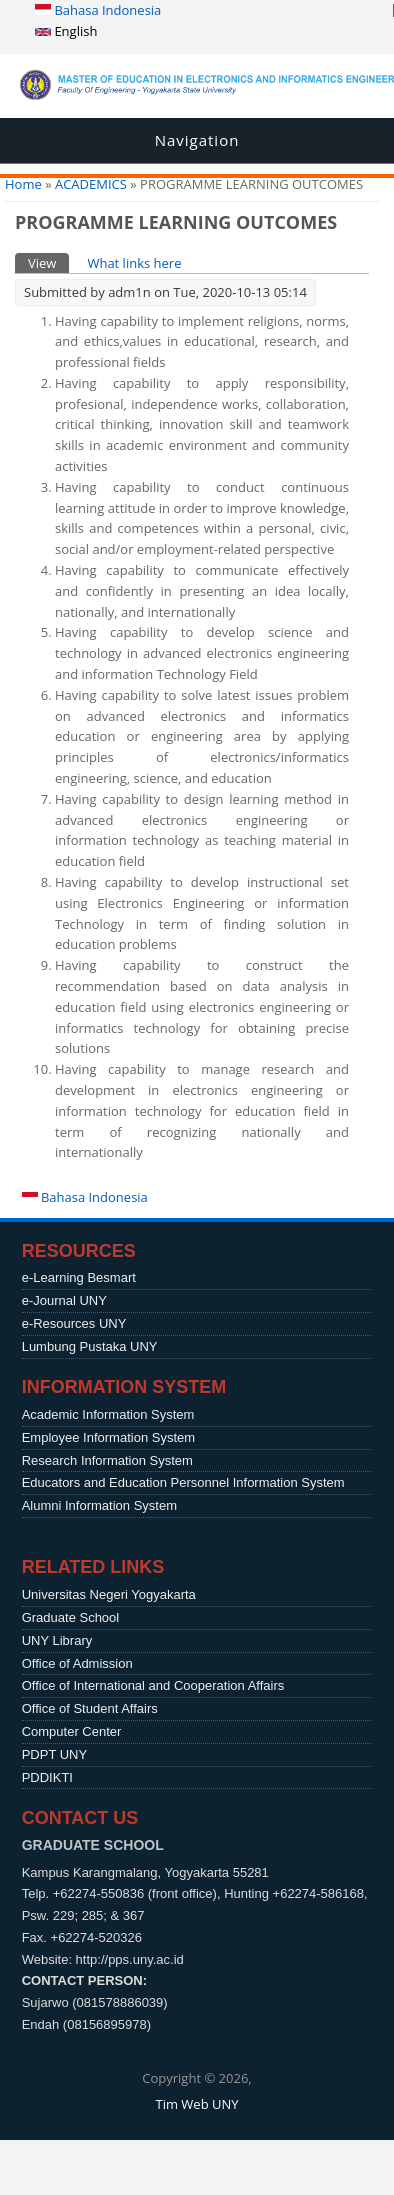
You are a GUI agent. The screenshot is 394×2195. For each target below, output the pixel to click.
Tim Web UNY (196, 2104)
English (66, 31)
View (48, 262)
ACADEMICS (91, 184)
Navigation (197, 140)
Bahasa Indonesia (98, 10)
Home (23, 184)
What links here (134, 263)
